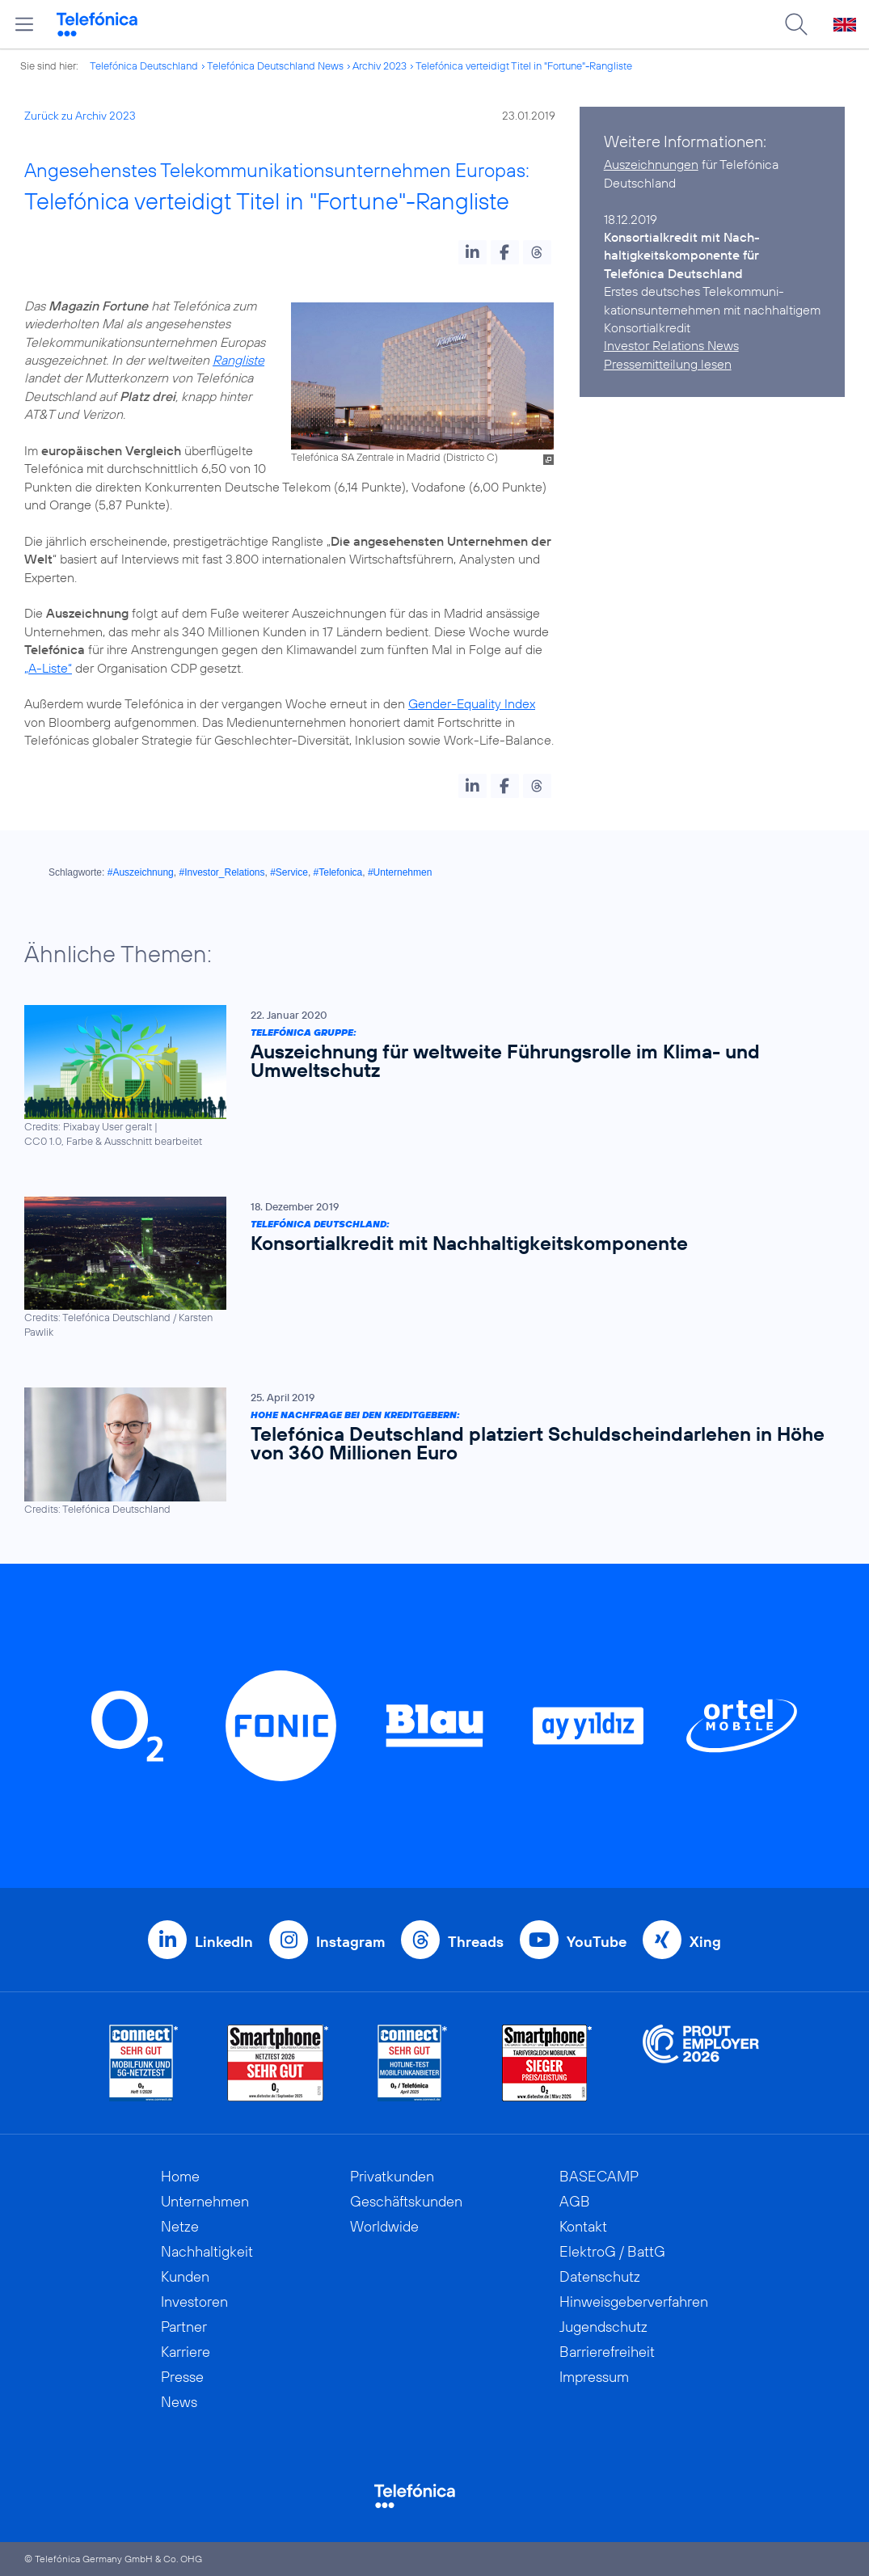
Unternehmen (205, 2201)
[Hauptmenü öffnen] (24, 24)
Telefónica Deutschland (144, 65)
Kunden (185, 2276)
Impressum (594, 2376)
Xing (705, 1941)
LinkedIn (224, 1941)
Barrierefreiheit (607, 2351)
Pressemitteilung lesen (668, 364)
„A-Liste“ (48, 668)
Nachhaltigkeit (207, 2251)
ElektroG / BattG (612, 2251)
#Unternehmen (400, 872)
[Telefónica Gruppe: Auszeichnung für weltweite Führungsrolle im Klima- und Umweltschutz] (426, 1076)
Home (180, 2176)
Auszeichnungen (651, 164)
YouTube (596, 1941)
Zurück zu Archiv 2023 (80, 115)
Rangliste (238, 360)
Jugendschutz (603, 2326)
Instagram (350, 1941)
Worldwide (384, 2226)
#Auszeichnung (141, 872)
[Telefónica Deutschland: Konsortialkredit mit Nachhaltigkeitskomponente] (426, 1267)
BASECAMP (599, 2176)
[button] (472, 252)
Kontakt (583, 2226)
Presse (182, 2376)
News (179, 2401)
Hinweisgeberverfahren (633, 2301)
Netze (180, 2226)
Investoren (194, 2301)
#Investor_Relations (221, 872)
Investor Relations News (671, 345)
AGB (574, 2201)
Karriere (185, 2351)
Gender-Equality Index (471, 703)
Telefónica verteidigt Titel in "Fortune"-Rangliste (524, 65)
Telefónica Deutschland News (275, 65)
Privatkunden (392, 2176)
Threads (476, 1941)
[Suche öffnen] (796, 24)
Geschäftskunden (406, 2201)
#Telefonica (338, 872)
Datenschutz (599, 2276)
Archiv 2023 (379, 65)
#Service (289, 872)
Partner (184, 2326)
